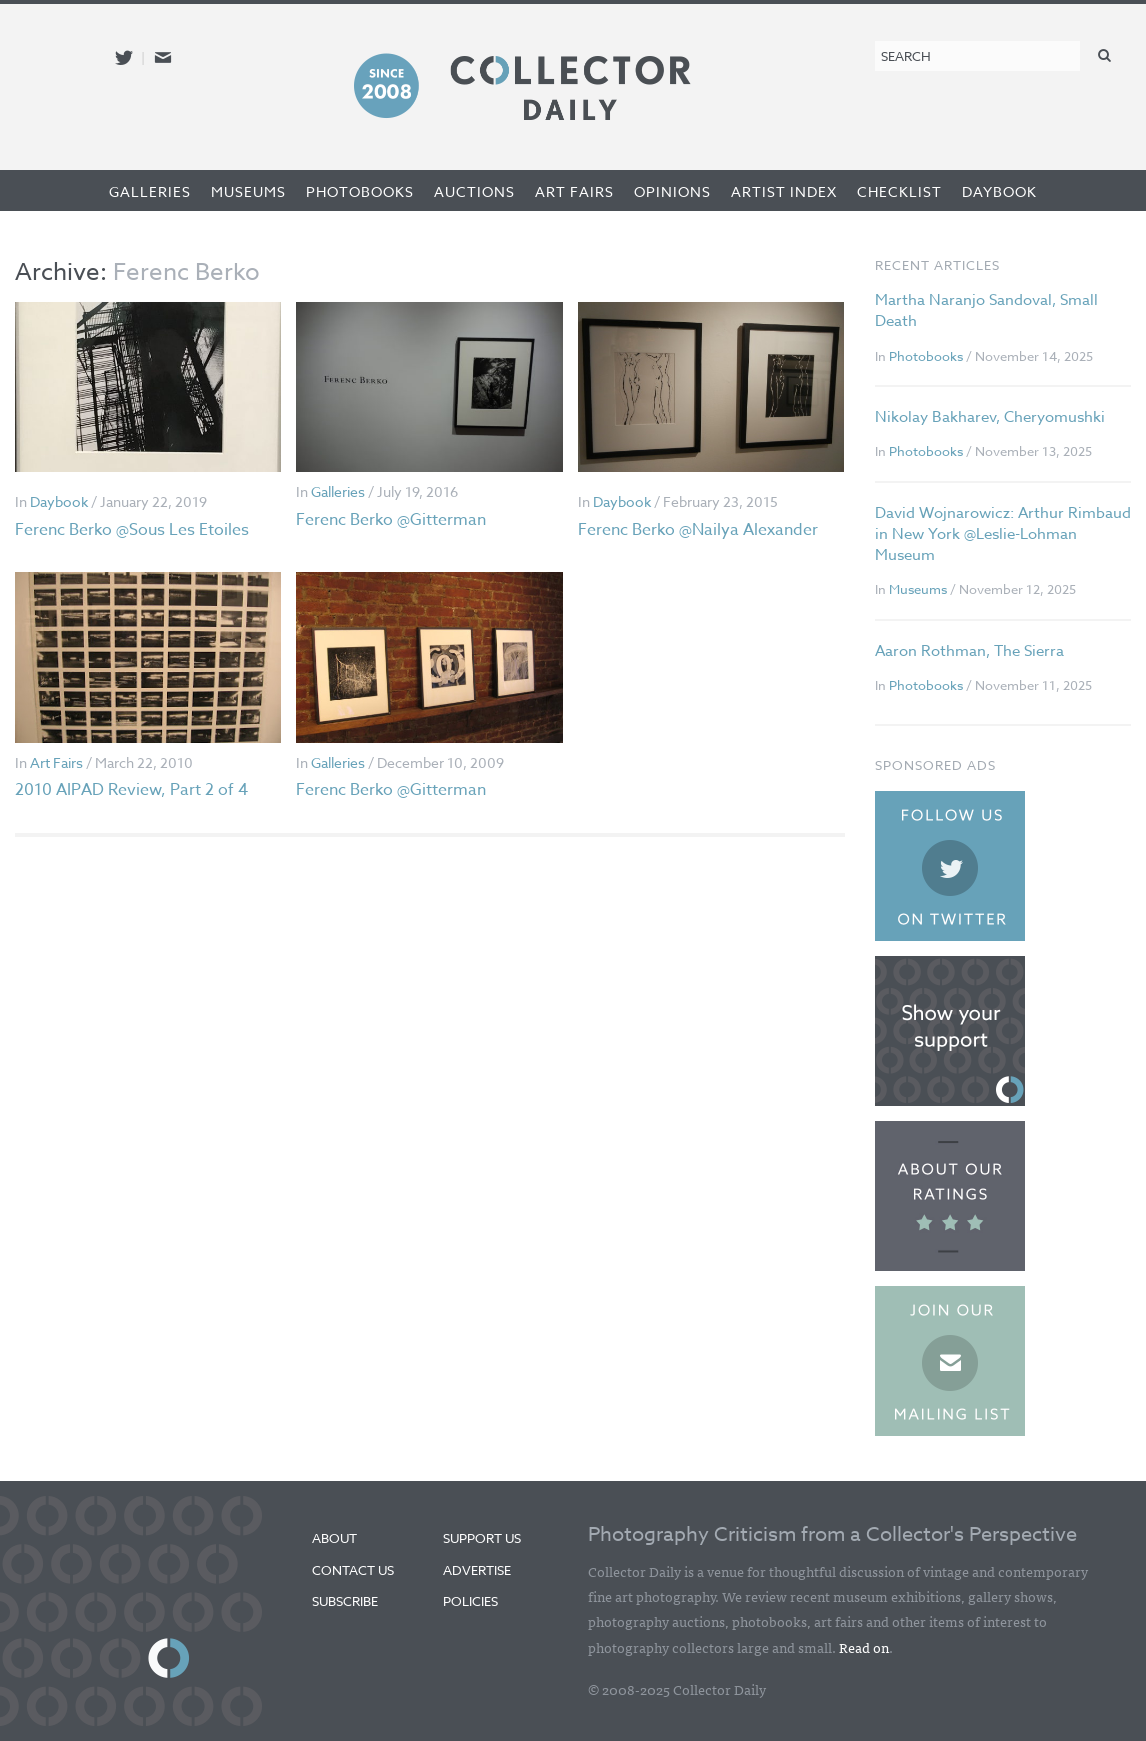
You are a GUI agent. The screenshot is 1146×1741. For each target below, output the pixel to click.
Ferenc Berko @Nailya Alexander (698, 530)
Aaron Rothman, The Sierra (969, 651)
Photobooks (360, 191)
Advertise (477, 1570)
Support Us (482, 1538)
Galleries (150, 191)
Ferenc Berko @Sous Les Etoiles (132, 530)
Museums (248, 191)
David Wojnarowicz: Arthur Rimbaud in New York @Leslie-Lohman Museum (1003, 534)
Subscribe (345, 1601)
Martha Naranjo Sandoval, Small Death (986, 310)
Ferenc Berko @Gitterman (391, 520)
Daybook (999, 191)
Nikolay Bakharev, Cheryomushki (990, 417)
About (334, 1538)
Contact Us (353, 1570)
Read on (864, 1647)
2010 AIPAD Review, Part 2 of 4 (131, 790)
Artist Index (784, 191)
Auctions (474, 191)
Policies (470, 1601)
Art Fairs (574, 191)
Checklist (899, 191)
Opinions (672, 191)
